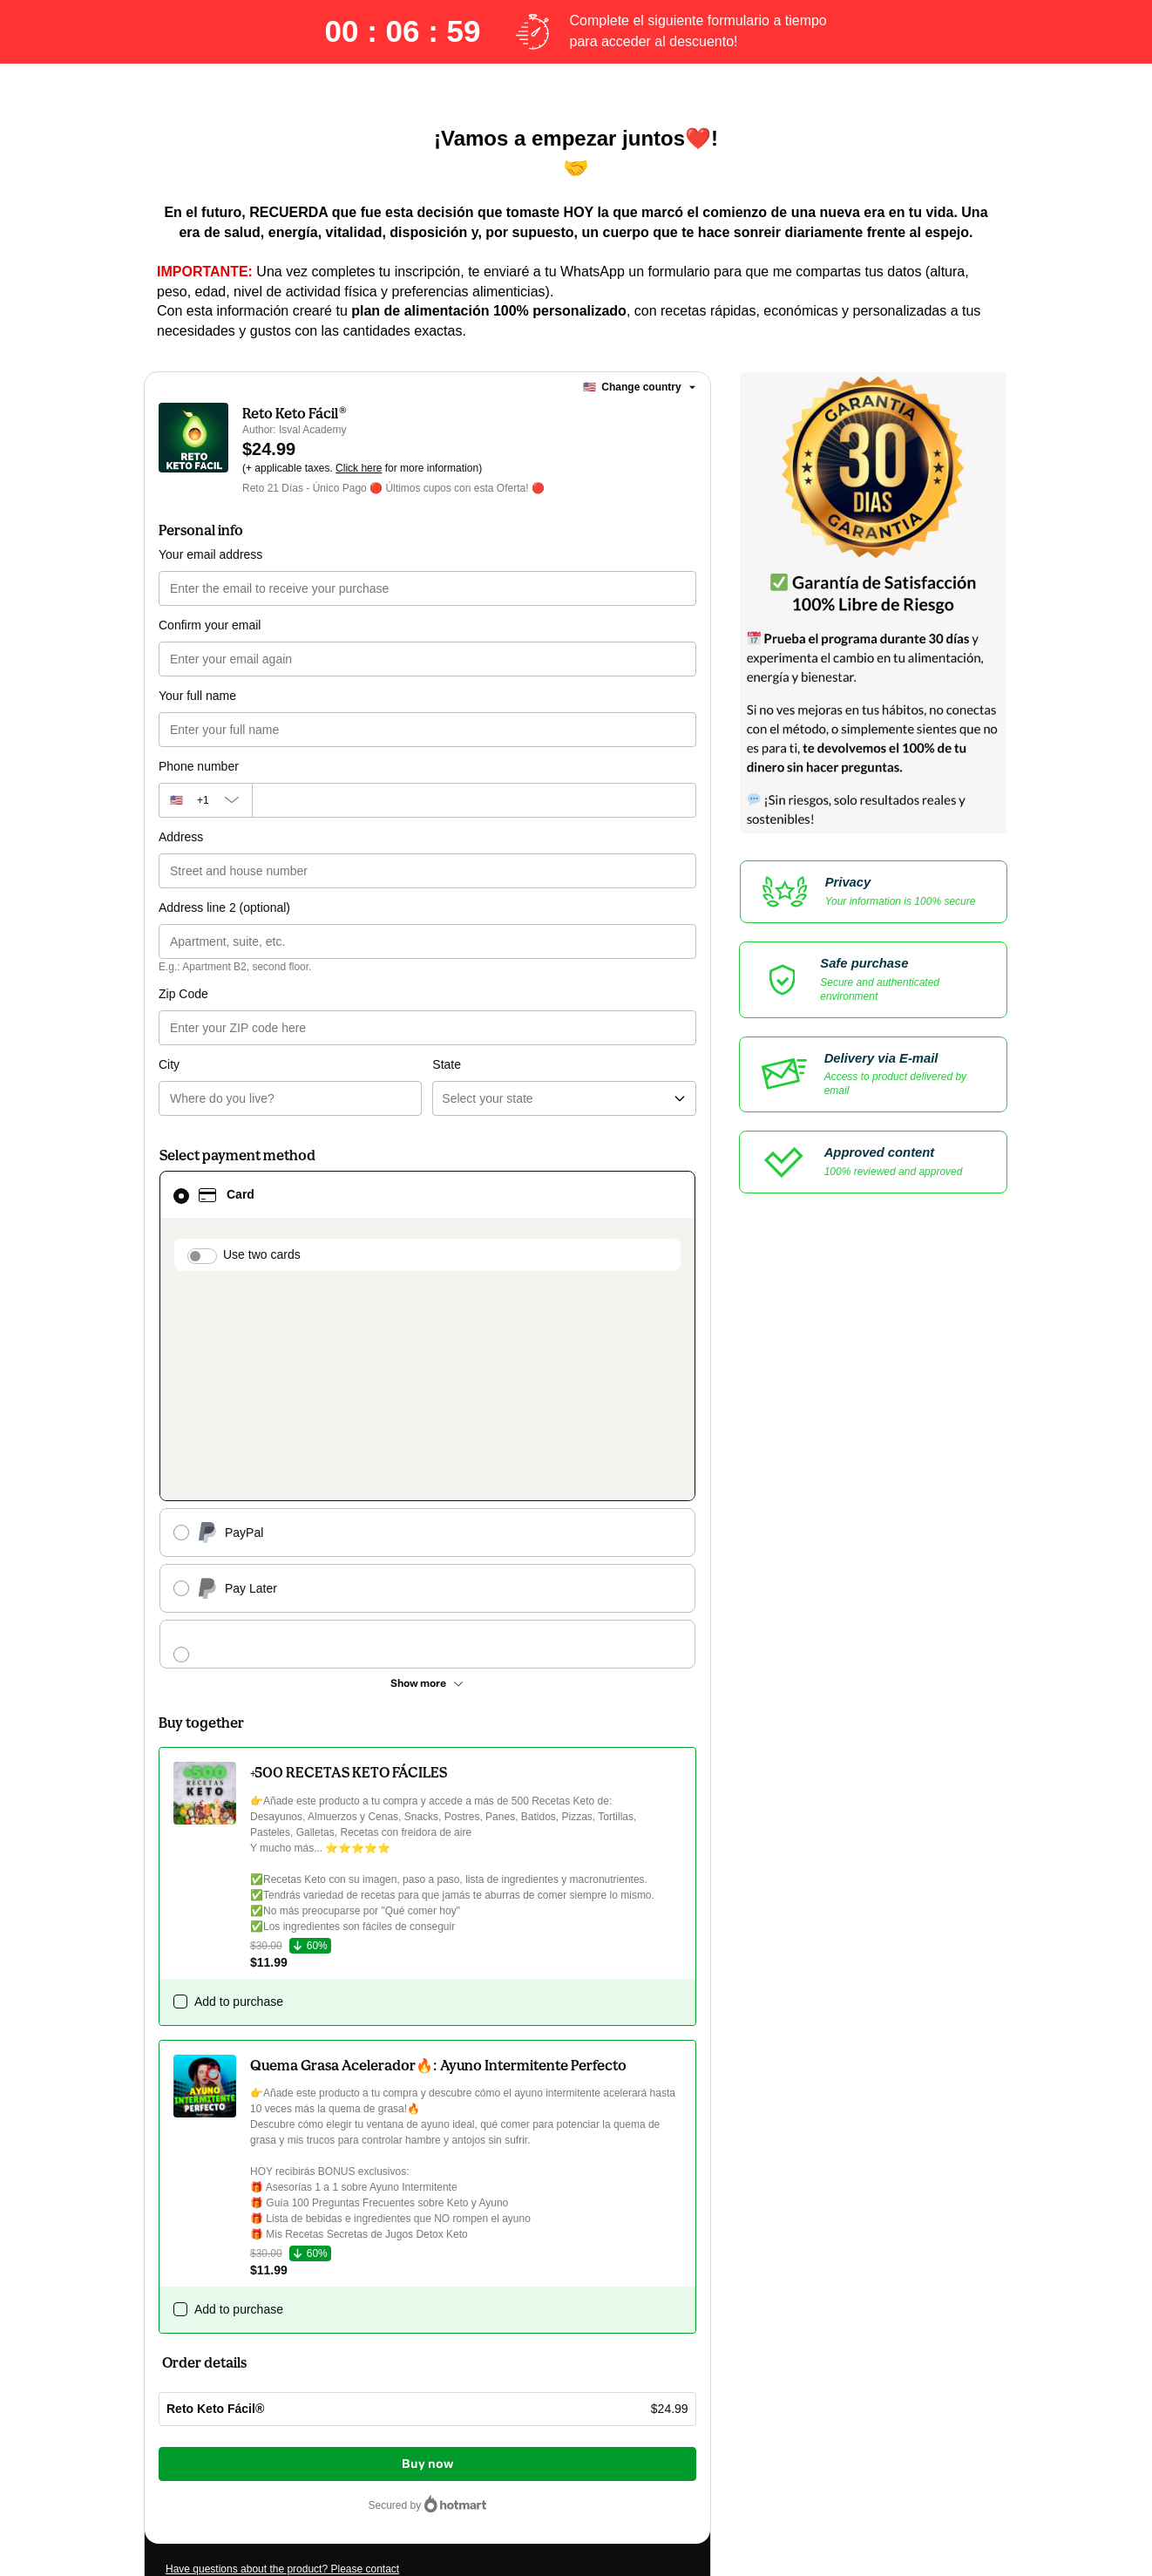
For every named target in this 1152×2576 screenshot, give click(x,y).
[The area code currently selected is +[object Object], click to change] (205, 800)
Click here (358, 468)
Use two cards (262, 1184)
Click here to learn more (372, 2384)
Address (181, 837)
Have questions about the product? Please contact (282, 2293)
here (330, 2463)
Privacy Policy (198, 2431)
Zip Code (183, 994)
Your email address (210, 554)
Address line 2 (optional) (224, 907)
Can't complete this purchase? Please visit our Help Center (302, 2320)
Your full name (197, 696)
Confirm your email (210, 625)
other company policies (307, 2431)
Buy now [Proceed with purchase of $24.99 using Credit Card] (427, 2188)
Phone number (199, 766)
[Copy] (292, 2354)
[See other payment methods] (427, 1408)
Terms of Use (636, 2415)
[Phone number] (474, 800)
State (446, 994)
